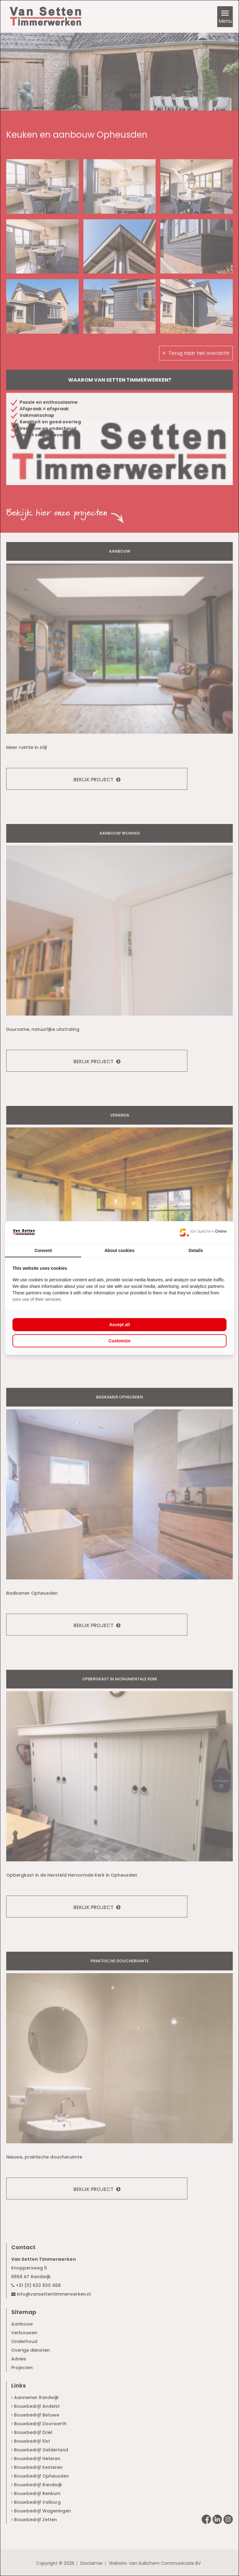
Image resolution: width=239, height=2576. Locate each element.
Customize (120, 1340)
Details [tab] (196, 1250)
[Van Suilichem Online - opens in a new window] (203, 1232)
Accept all (119, 1324)
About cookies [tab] (119, 1250)
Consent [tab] (43, 1250)
